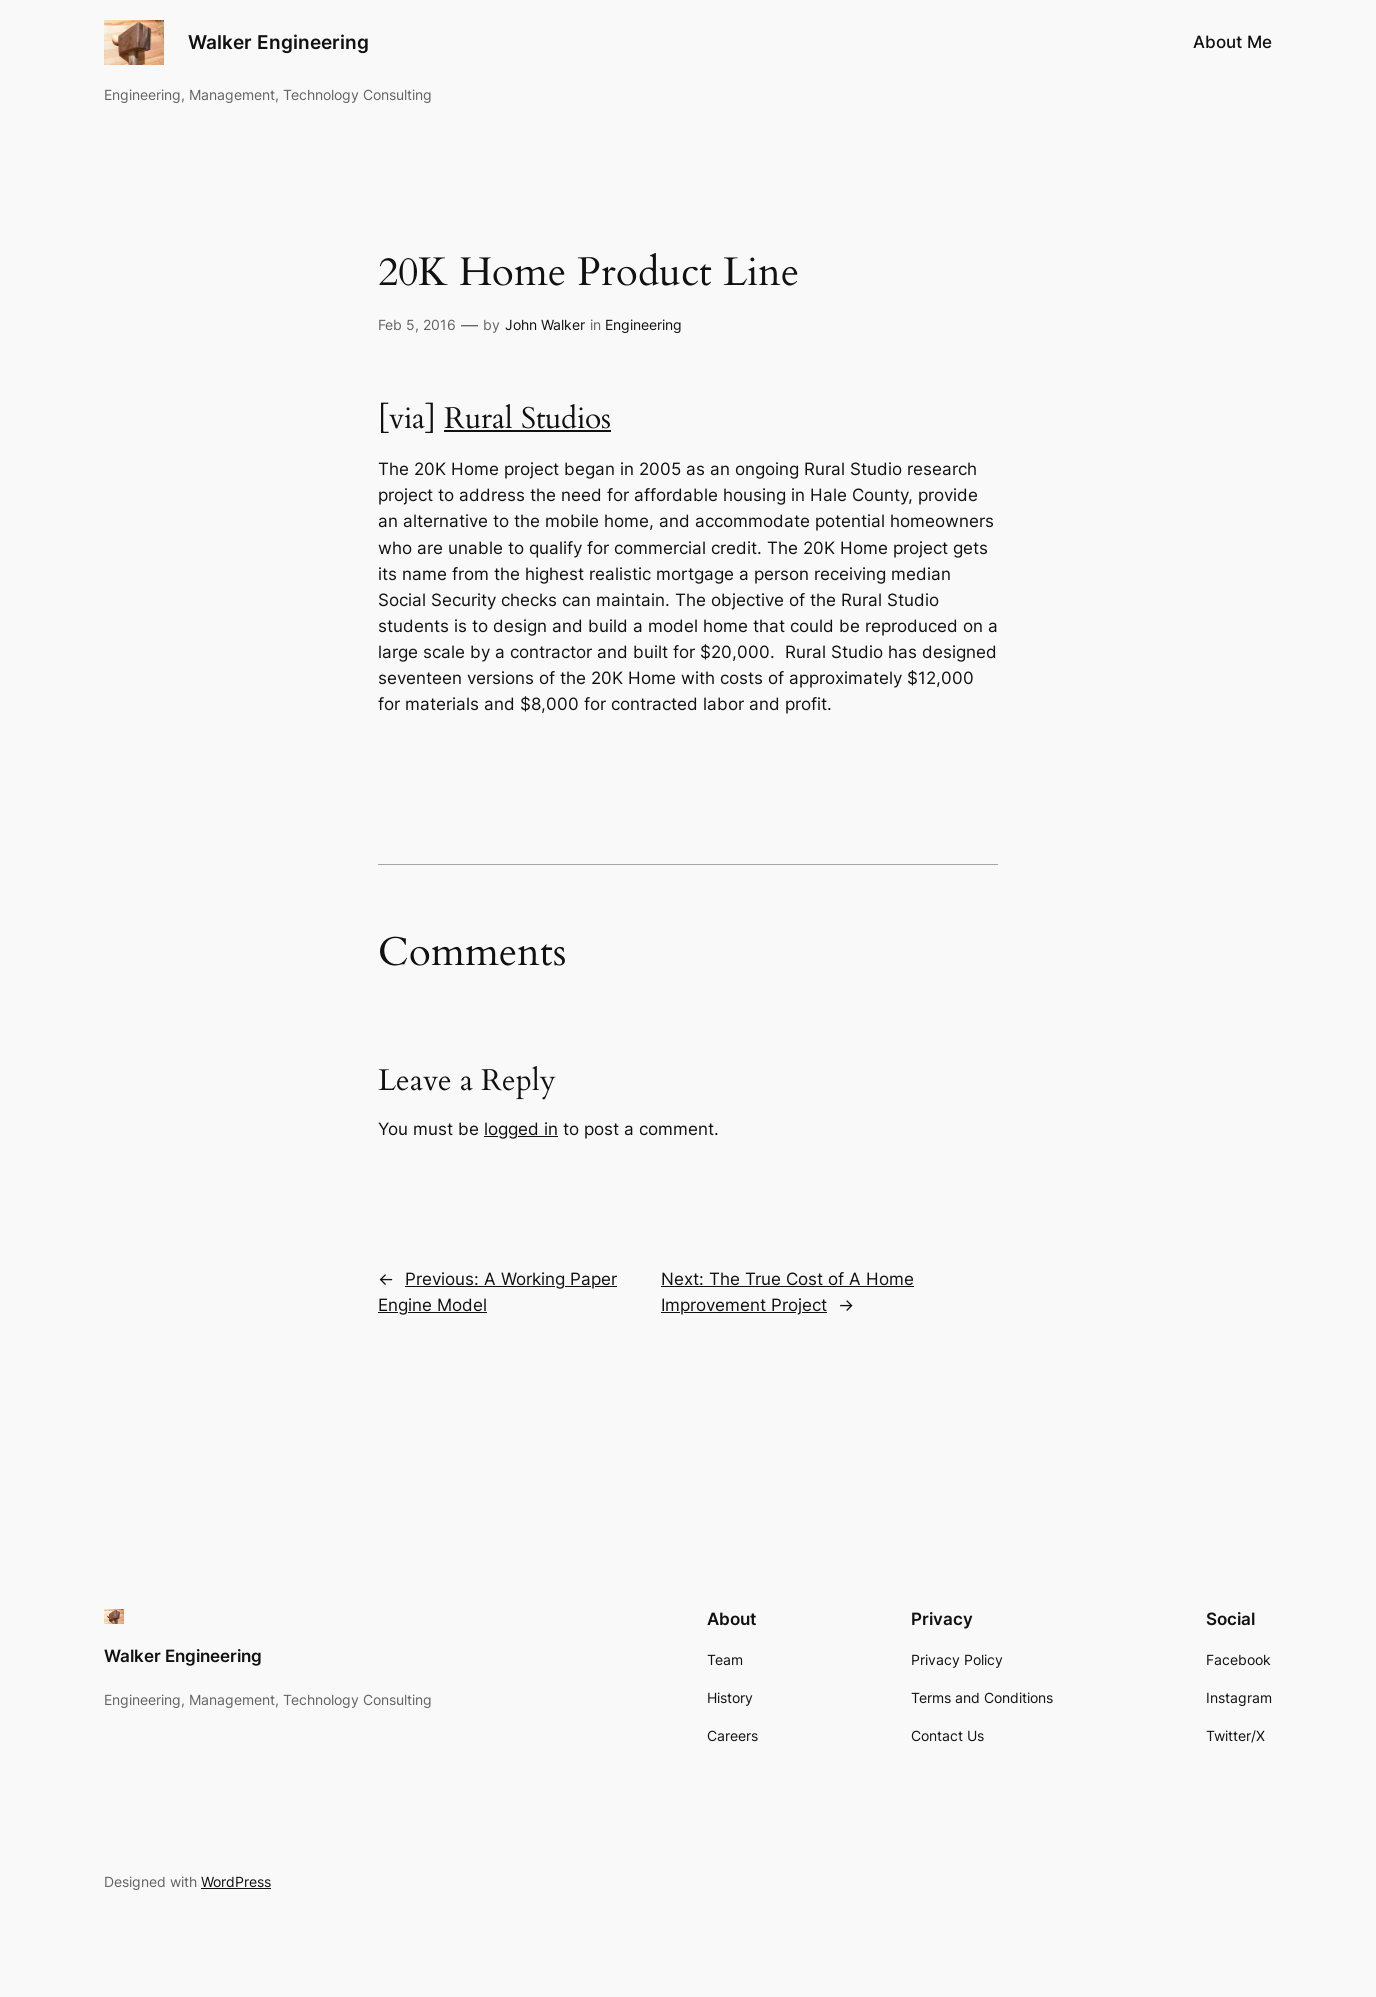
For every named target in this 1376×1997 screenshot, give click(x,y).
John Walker (545, 324)
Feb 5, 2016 (417, 324)
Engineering (643, 324)
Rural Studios (527, 419)
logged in (521, 1129)
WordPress (236, 1881)
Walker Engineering (278, 42)
